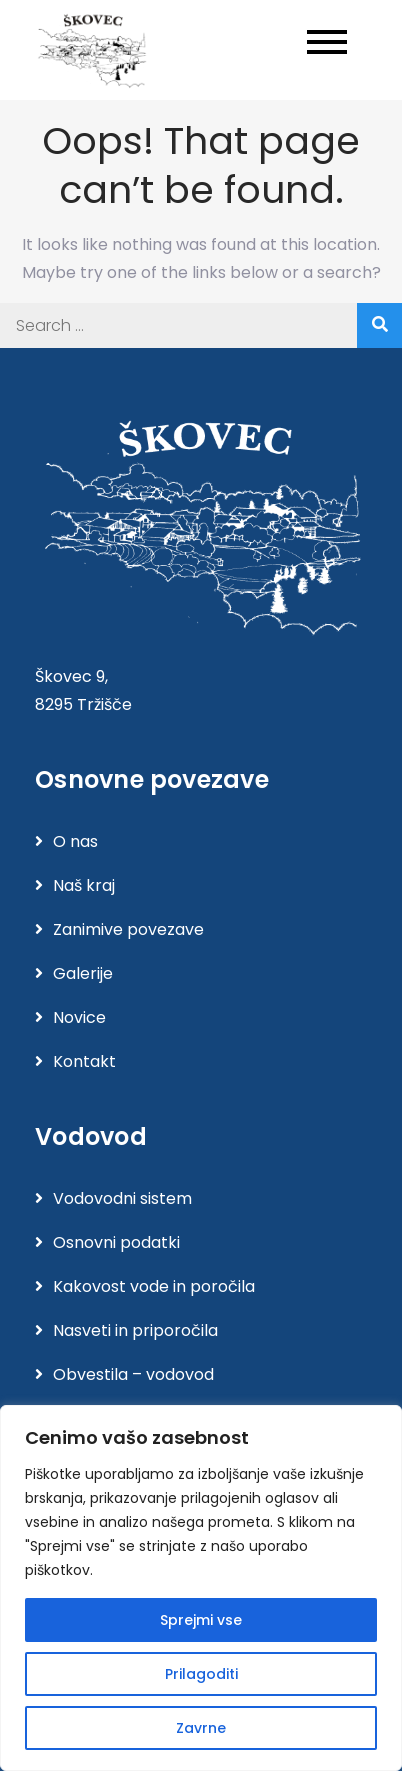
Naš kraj (84, 885)
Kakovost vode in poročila (154, 1286)
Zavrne (201, 1728)
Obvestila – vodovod (133, 1374)
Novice (79, 1017)
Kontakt (84, 1061)
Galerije (83, 973)
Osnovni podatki (116, 1242)
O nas (75, 841)
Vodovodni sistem (122, 1198)
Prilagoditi (201, 1674)
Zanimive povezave (128, 929)
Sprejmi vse (201, 1620)
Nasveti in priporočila (135, 1330)
